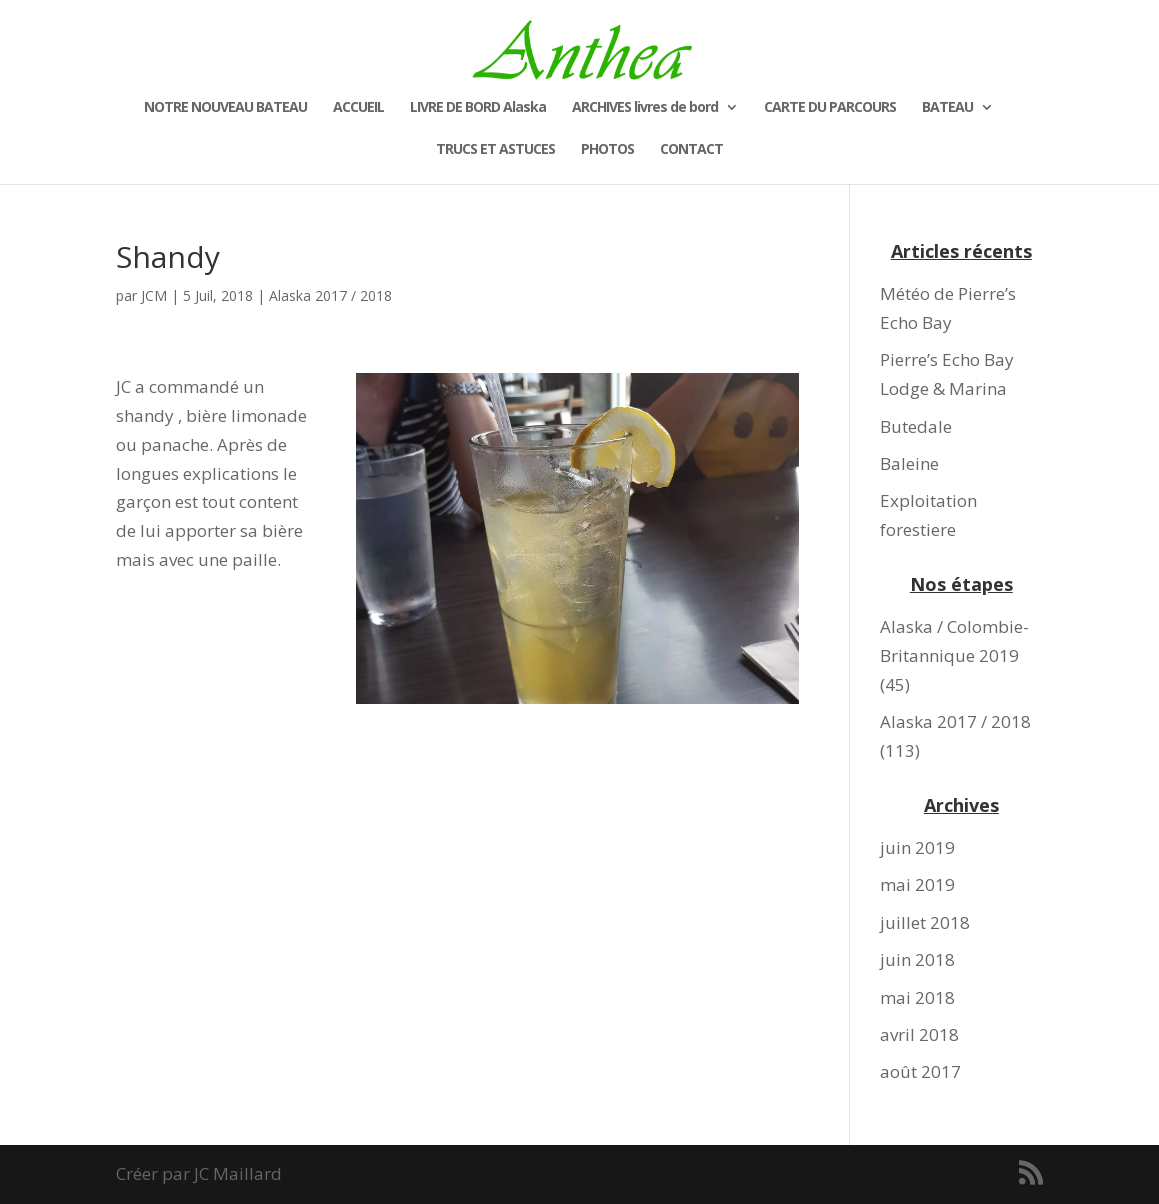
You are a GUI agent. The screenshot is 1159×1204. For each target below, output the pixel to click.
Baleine (909, 463)
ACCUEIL (358, 108)
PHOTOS (607, 150)
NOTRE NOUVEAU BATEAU (225, 108)
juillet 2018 (925, 922)
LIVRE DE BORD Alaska (478, 108)
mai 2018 (917, 997)
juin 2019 (917, 847)
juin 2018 (917, 959)
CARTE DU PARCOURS (830, 108)
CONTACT (691, 150)
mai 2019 (917, 884)
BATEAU (947, 108)
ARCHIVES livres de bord (645, 108)
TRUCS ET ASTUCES (495, 150)
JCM (154, 295)
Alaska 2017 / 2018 (330, 295)
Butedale (916, 426)
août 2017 (920, 1071)
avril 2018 (919, 1034)
